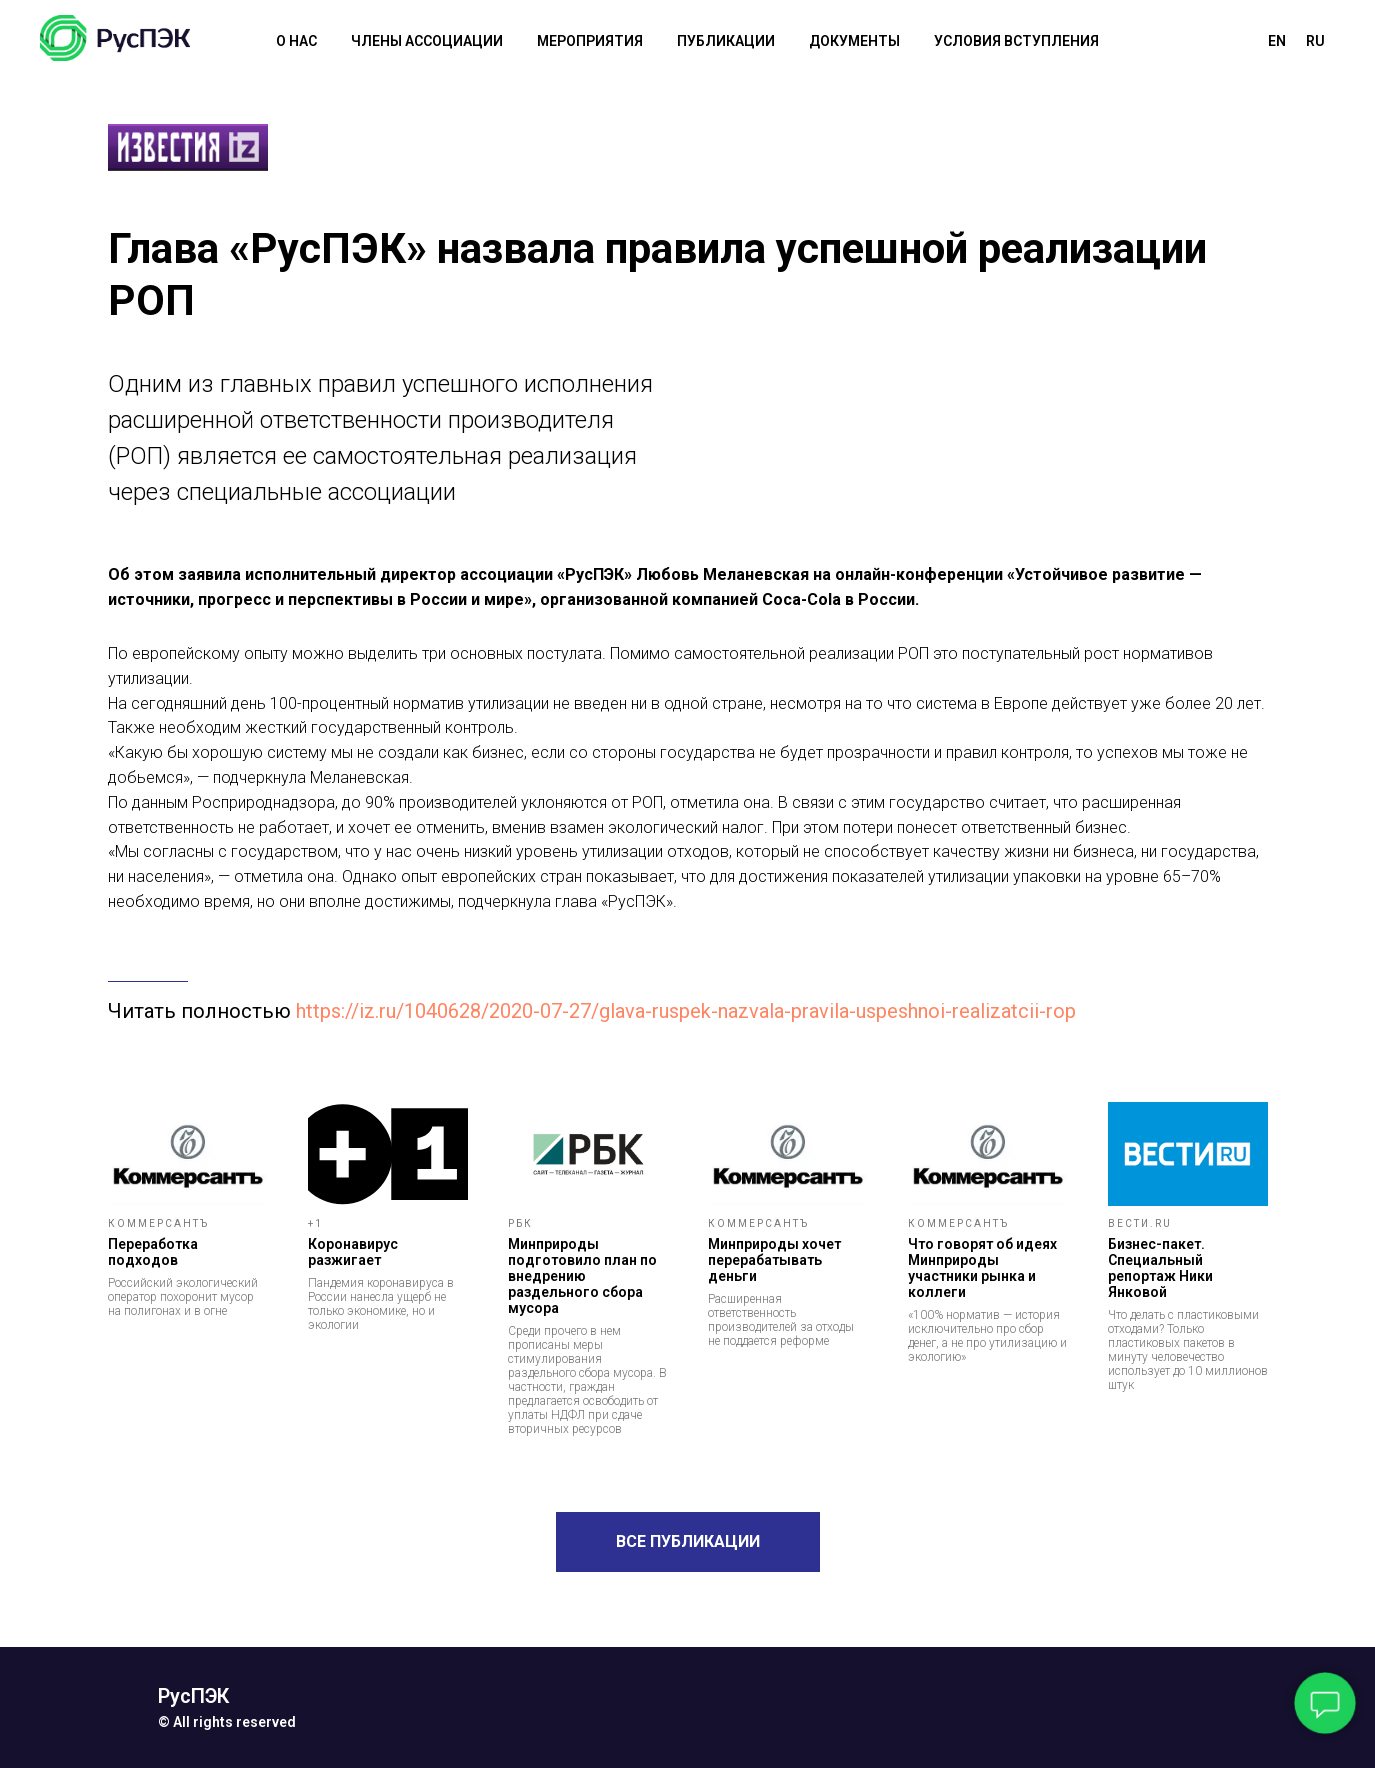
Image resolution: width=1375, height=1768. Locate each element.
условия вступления (1016, 41)
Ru (1315, 41)
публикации (726, 41)
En (1277, 41)
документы (854, 41)
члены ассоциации (427, 41)
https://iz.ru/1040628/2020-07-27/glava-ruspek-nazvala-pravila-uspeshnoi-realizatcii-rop (686, 1011)
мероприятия (590, 41)
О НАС (296, 41)
